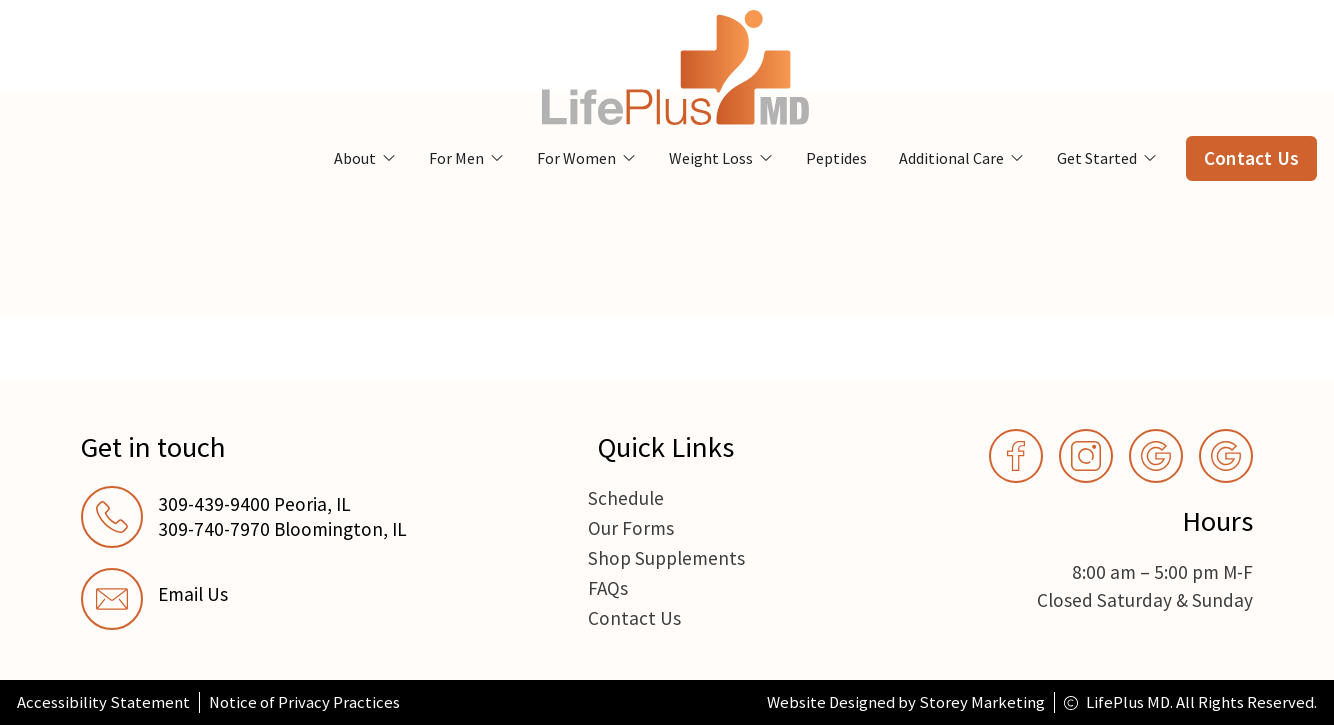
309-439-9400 (214, 504)
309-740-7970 (214, 529)
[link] (265, 599)
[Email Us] (112, 599)
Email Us (193, 594)
